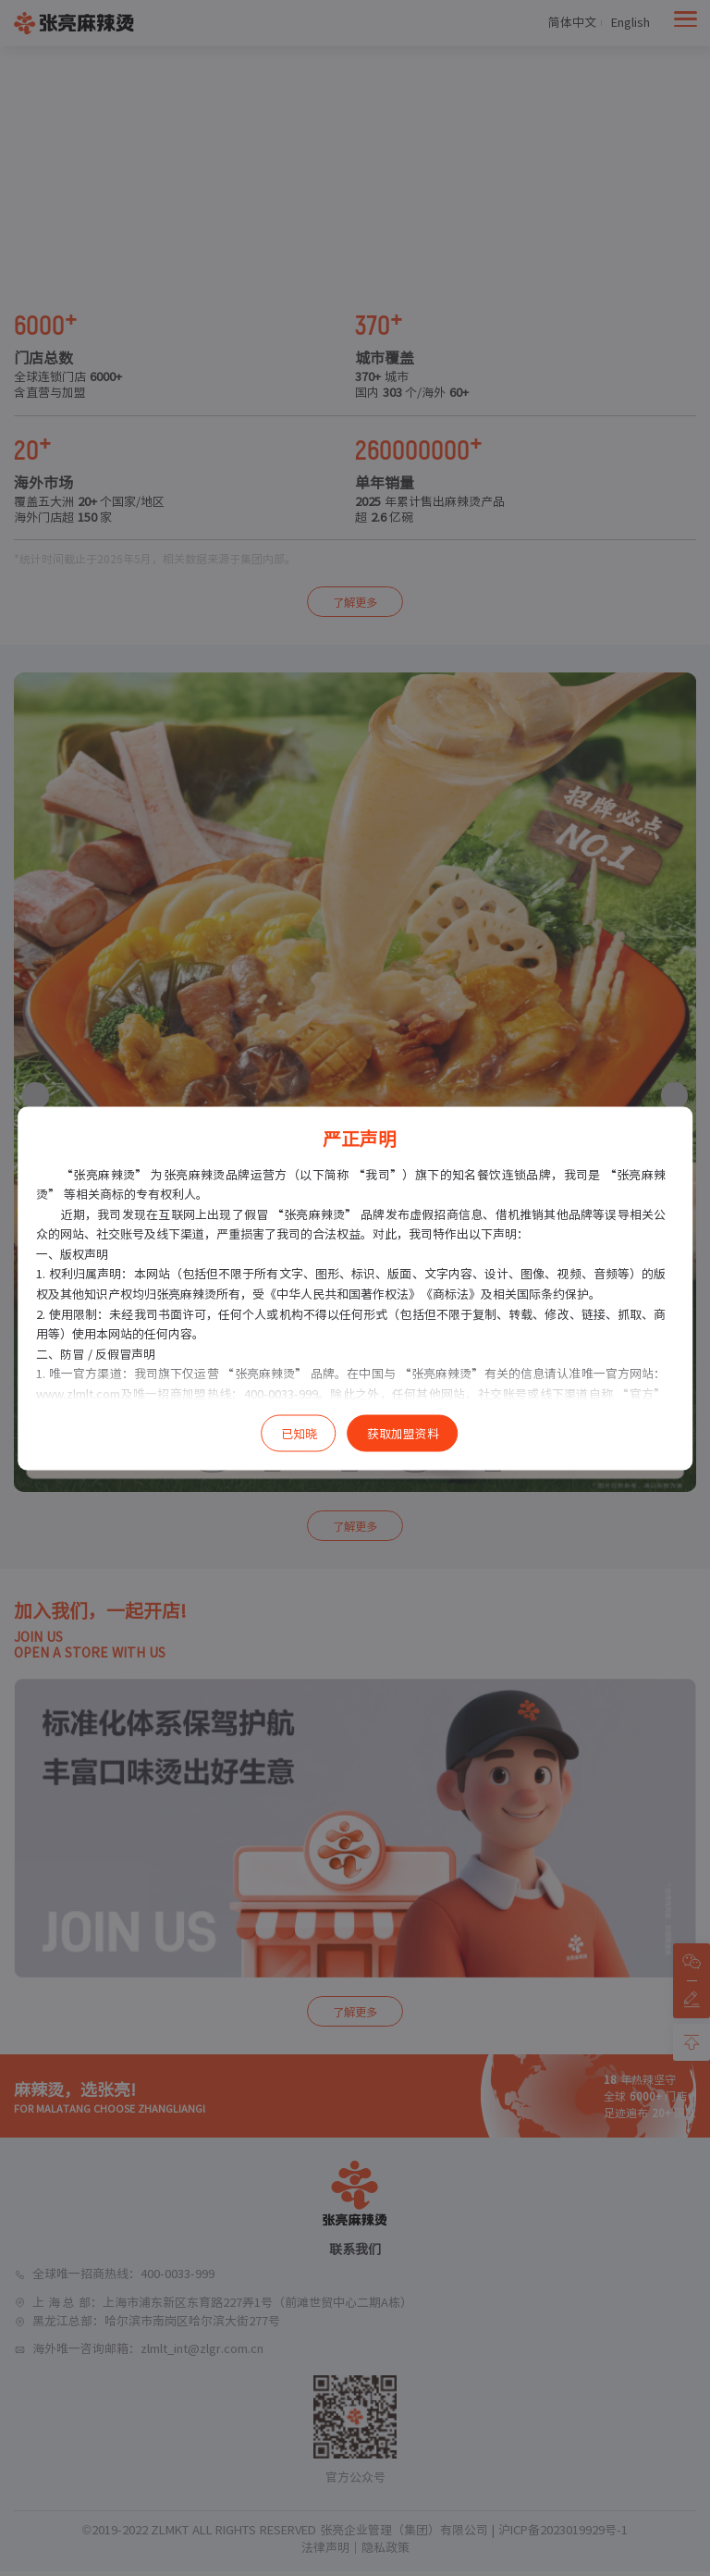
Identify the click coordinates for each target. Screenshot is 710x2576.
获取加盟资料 (403, 1433)
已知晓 (299, 1433)
